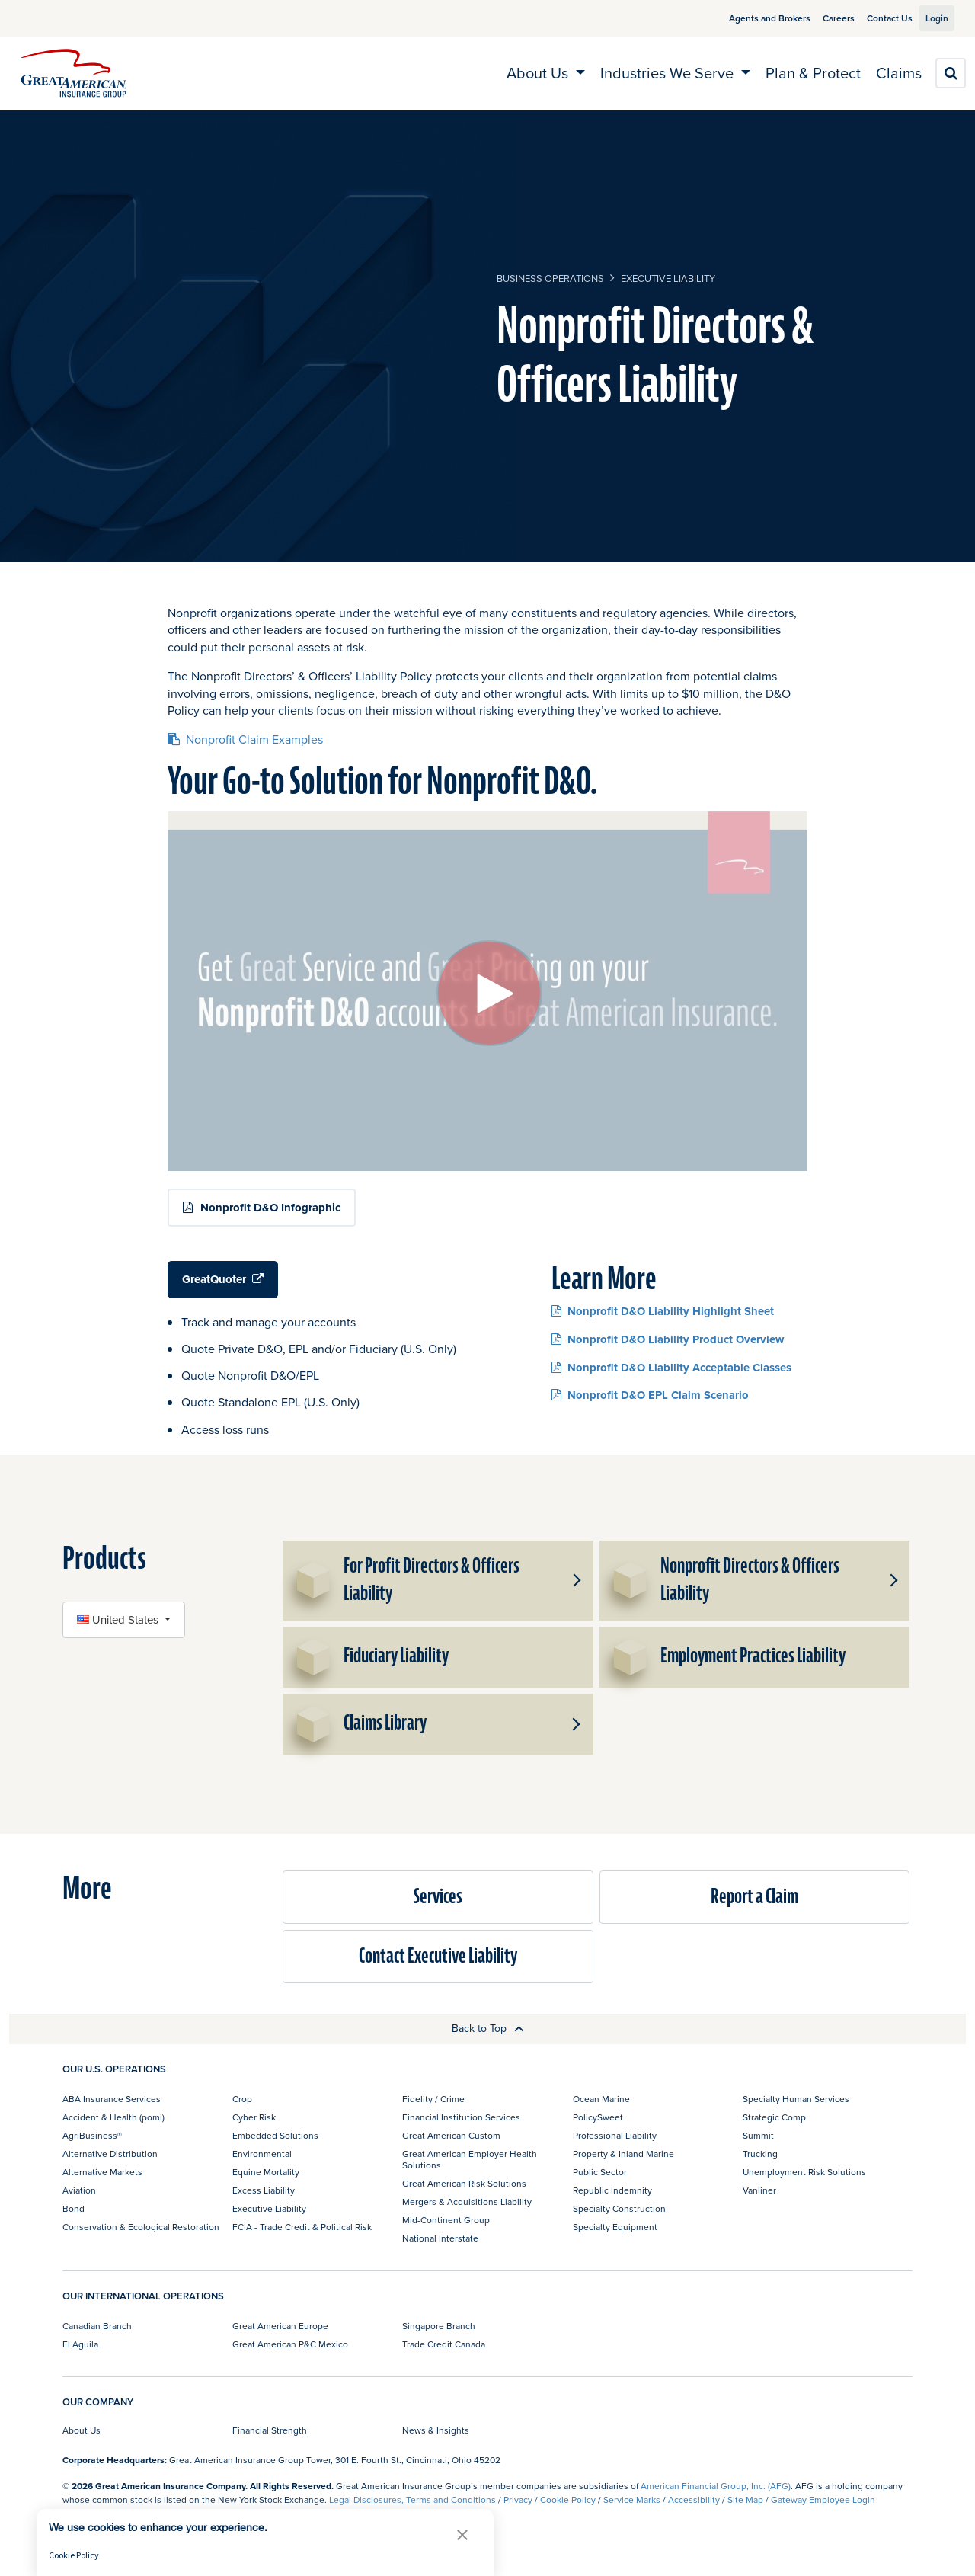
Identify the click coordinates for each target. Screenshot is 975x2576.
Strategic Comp (774, 2116)
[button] (575, 1580)
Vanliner (759, 2190)
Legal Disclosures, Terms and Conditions (412, 2499)
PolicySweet (598, 2116)
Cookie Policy (568, 2499)
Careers (821, 17)
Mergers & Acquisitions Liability (467, 2201)
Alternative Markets (102, 2171)
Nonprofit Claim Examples (245, 739)
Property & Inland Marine (623, 2153)
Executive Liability (668, 278)
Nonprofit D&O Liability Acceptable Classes (671, 1367)
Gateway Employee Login (823, 2499)
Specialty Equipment (615, 2226)
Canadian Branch (97, 2325)
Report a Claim (754, 1897)
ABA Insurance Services (111, 2098)
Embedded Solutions (275, 2135)
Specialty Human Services (796, 2098)
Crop (242, 2098)
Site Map (745, 2499)
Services (438, 1897)
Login (930, 17)
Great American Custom (451, 2135)
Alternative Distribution (110, 2153)
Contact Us (872, 17)
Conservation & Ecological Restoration (140, 2226)
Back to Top (488, 2028)
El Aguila (80, 2344)
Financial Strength (269, 2430)
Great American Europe (280, 2325)
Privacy (517, 2499)
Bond (73, 2208)
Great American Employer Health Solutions (469, 2159)
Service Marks (631, 2499)
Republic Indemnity (612, 2190)
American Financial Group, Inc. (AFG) (716, 2485)
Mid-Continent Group (446, 2219)
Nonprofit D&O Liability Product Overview (667, 1339)
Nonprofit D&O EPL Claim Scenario (650, 1395)
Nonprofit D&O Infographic (270, 1207)
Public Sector (600, 2171)
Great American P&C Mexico (290, 2344)
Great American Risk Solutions (464, 2183)
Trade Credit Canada (443, 2344)
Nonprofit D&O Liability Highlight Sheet (662, 1311)
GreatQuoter (223, 1279)
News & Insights (435, 2430)
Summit (758, 2135)
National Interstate (440, 2238)
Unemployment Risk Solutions (804, 2171)
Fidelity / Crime (433, 2098)
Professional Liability (615, 2135)
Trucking (760, 2153)
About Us (81, 2430)
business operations (550, 278)
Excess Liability (263, 2190)
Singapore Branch (438, 2325)
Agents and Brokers (752, 17)
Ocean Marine (601, 2098)
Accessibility (694, 2499)
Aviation (79, 2190)
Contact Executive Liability (438, 1956)
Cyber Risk (254, 2116)
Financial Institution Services (461, 2116)
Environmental (262, 2153)
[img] (74, 73)
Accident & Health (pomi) (113, 2116)
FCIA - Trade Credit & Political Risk (302, 2226)
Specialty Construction (619, 2208)
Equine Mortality (265, 2171)
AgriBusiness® (92, 2135)
